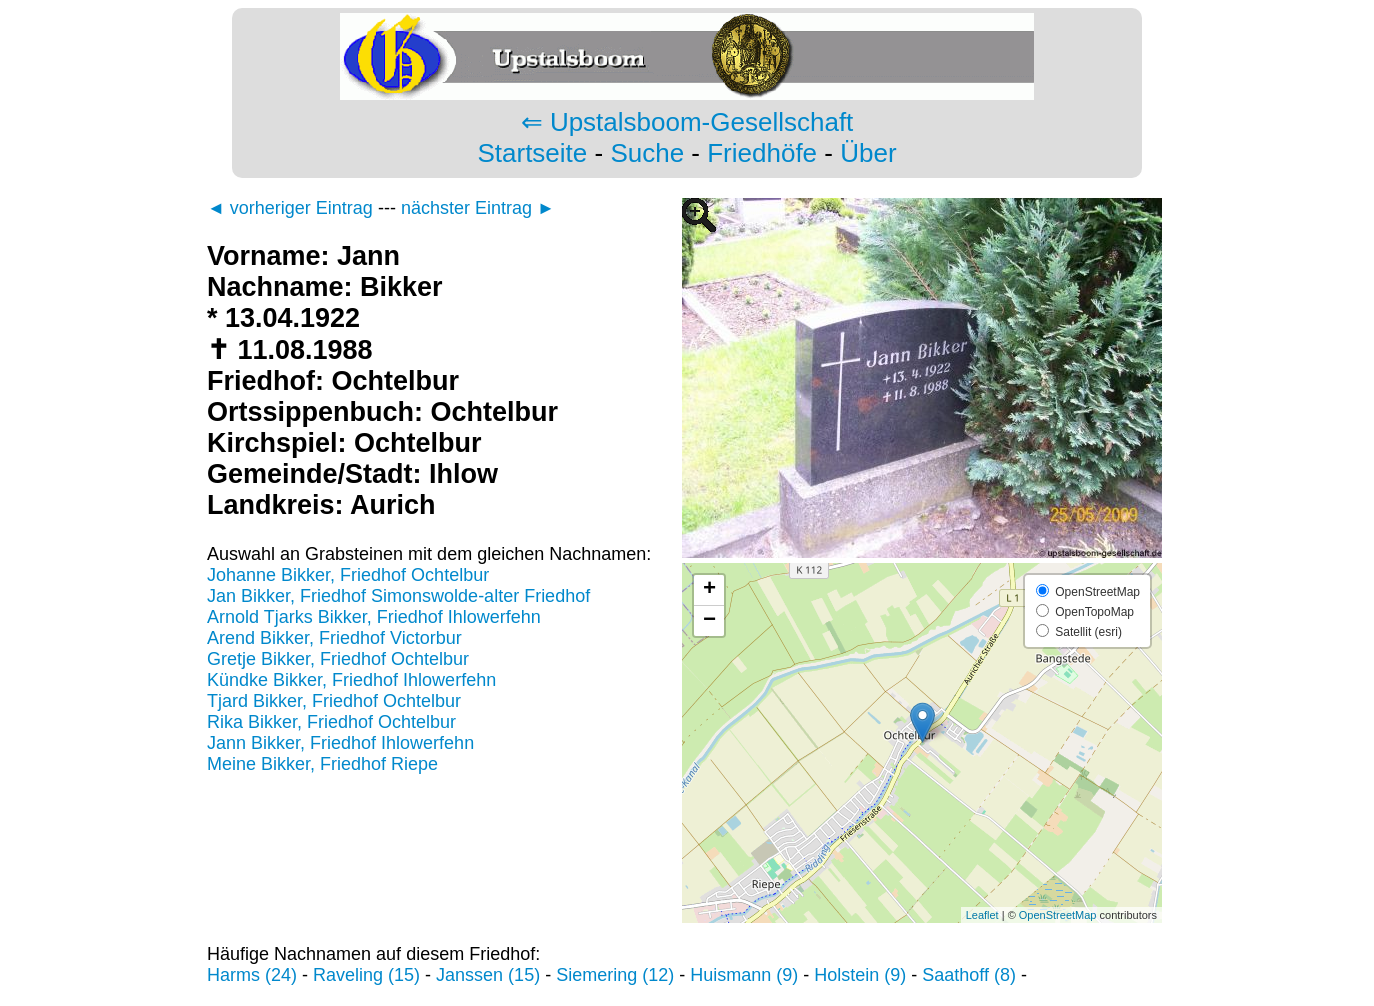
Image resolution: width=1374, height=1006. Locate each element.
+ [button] (709, 590)
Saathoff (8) (969, 975)
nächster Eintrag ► (478, 208)
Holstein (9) (860, 975)
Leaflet (982, 915)
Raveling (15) (366, 975)
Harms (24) (252, 975)
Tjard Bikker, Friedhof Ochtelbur (334, 701)
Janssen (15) (488, 975)
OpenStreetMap (1058, 915)
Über (868, 153)
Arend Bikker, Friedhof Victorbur (334, 638)
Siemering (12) (615, 975)
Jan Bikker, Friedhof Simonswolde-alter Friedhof (398, 596)
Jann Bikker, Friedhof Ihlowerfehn (340, 743)
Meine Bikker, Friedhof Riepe (322, 764)
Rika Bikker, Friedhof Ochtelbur (331, 722)
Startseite (532, 153)
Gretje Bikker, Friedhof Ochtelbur (338, 659)
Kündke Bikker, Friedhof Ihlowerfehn (351, 680)
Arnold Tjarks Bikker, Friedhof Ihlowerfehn (374, 617)
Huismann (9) (744, 975)
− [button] (709, 621)
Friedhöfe (762, 153)
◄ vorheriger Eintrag (290, 208)
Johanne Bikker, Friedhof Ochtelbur (348, 575)
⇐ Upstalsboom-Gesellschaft (687, 122)
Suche (647, 153)
